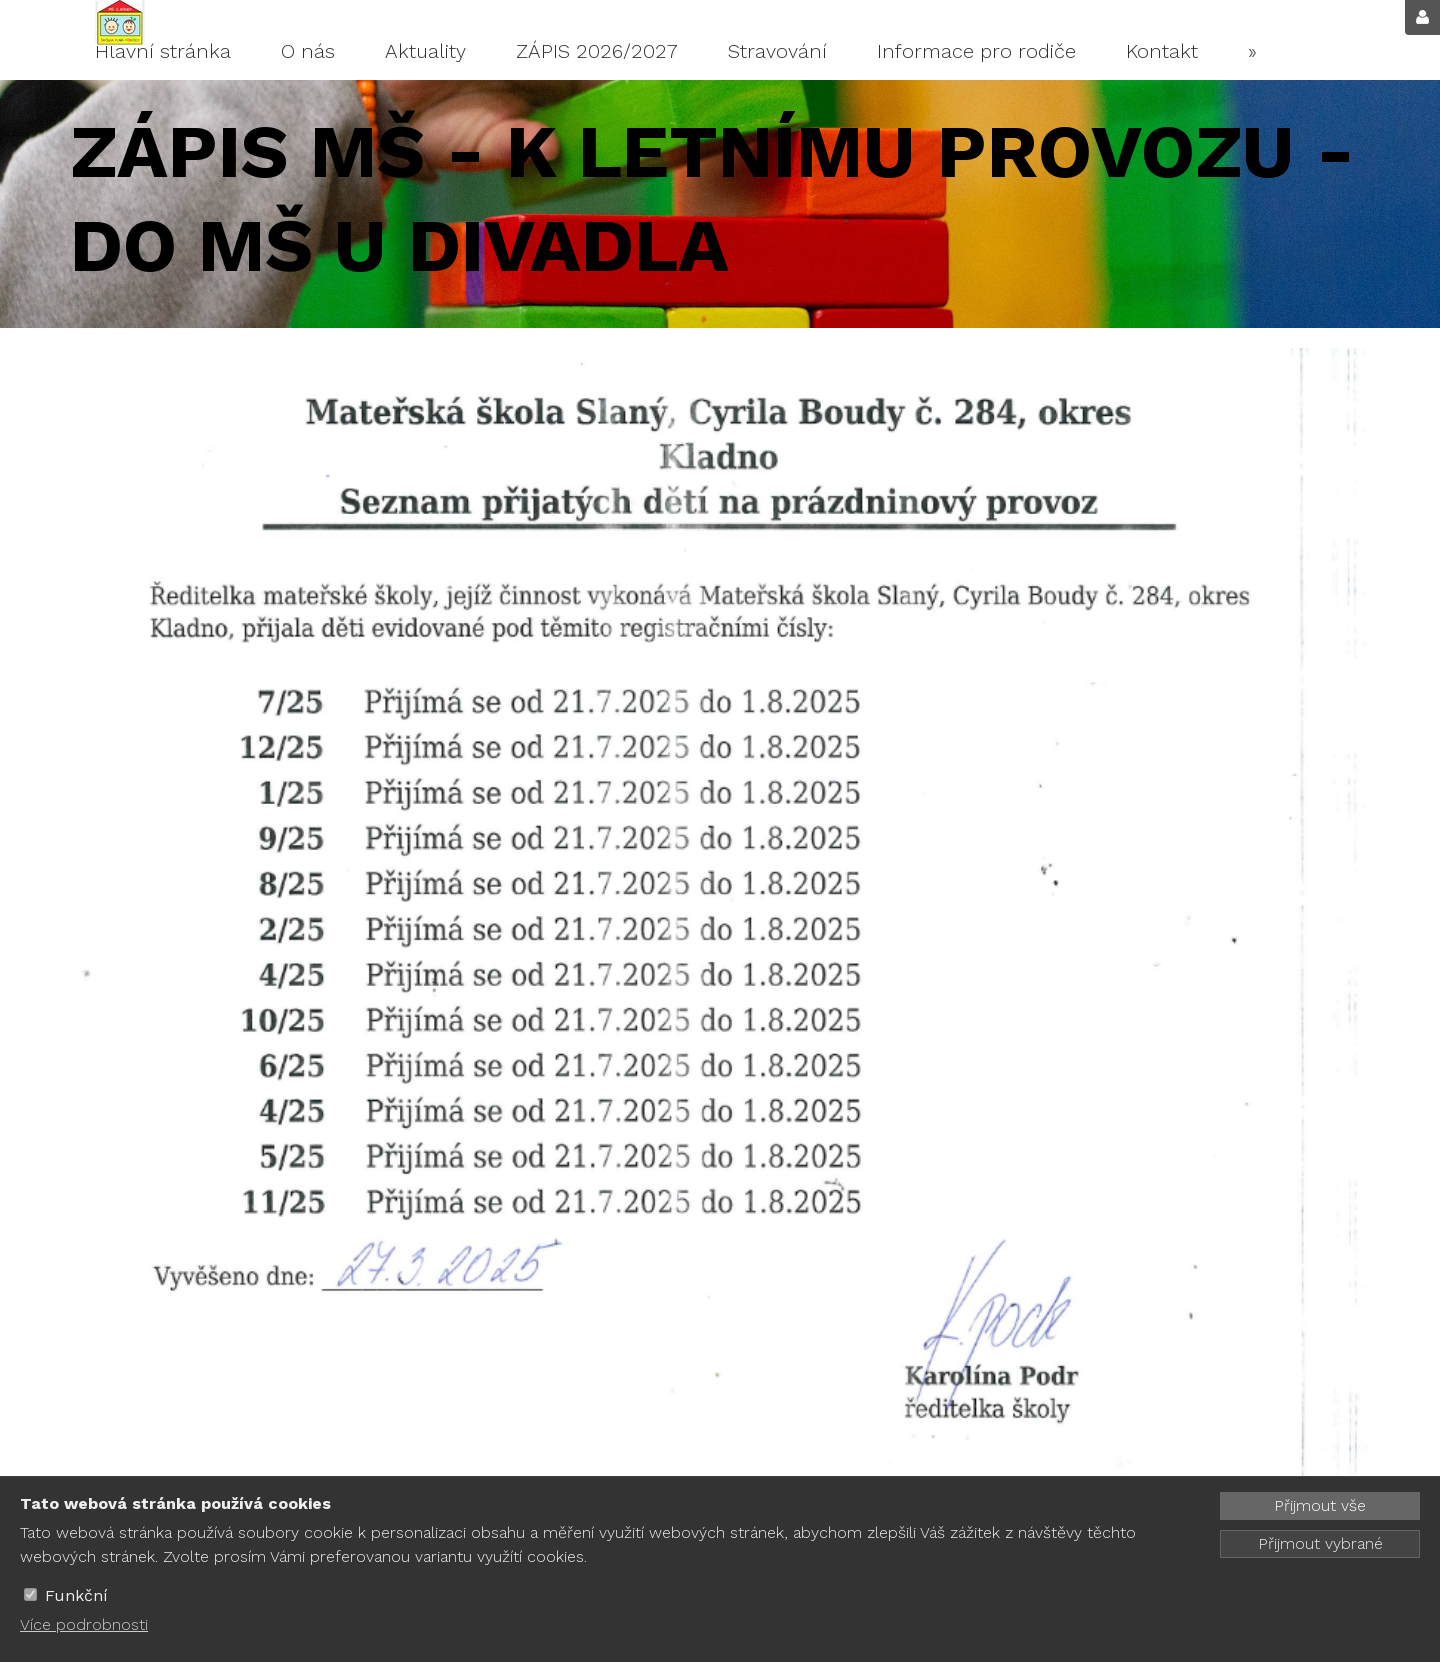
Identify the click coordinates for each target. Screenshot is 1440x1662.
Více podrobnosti (84, 1624)
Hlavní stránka (163, 51)
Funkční (76, 1595)
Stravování (777, 51)
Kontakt (1162, 51)
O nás (308, 51)
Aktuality (425, 51)
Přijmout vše (1320, 1505)
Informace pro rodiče (976, 51)
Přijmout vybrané (1320, 1543)
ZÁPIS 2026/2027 (597, 51)
